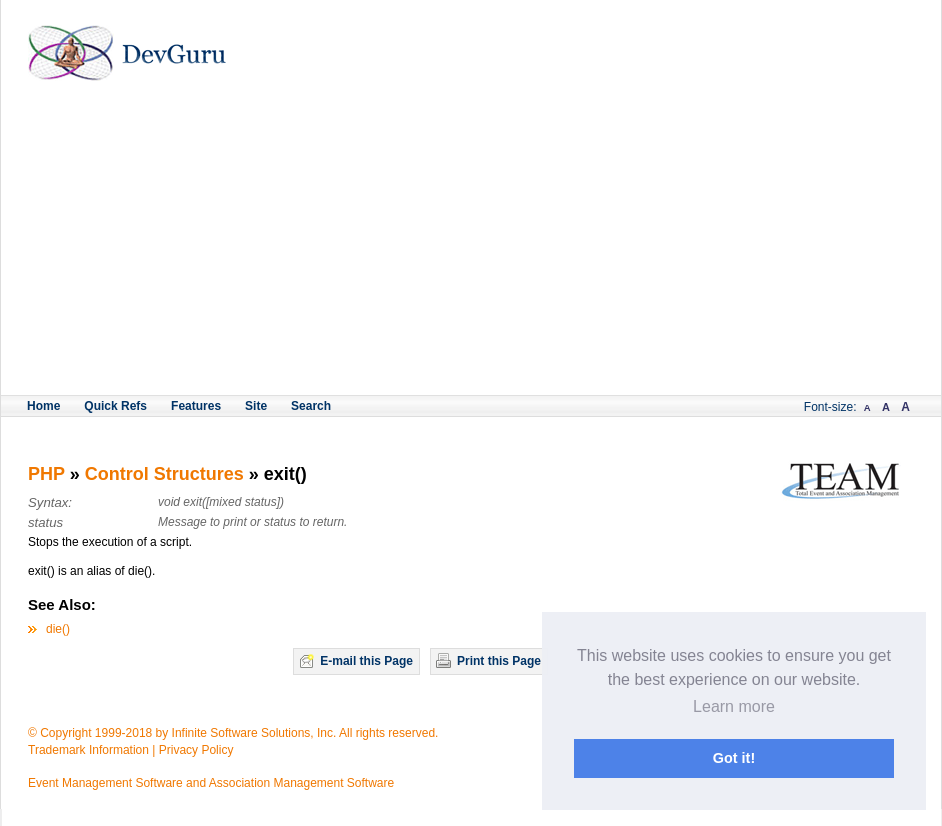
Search (311, 406)
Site (256, 406)
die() (58, 629)
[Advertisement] (471, 245)
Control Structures (164, 474)
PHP (46, 474)
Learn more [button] (734, 706)
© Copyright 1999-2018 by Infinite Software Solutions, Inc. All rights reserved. (233, 733)
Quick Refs (115, 406)
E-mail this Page (366, 661)
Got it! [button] (734, 758)
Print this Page (499, 661)
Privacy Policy (196, 750)
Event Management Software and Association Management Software (211, 783)
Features (196, 406)
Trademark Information (88, 750)
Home (43, 406)
